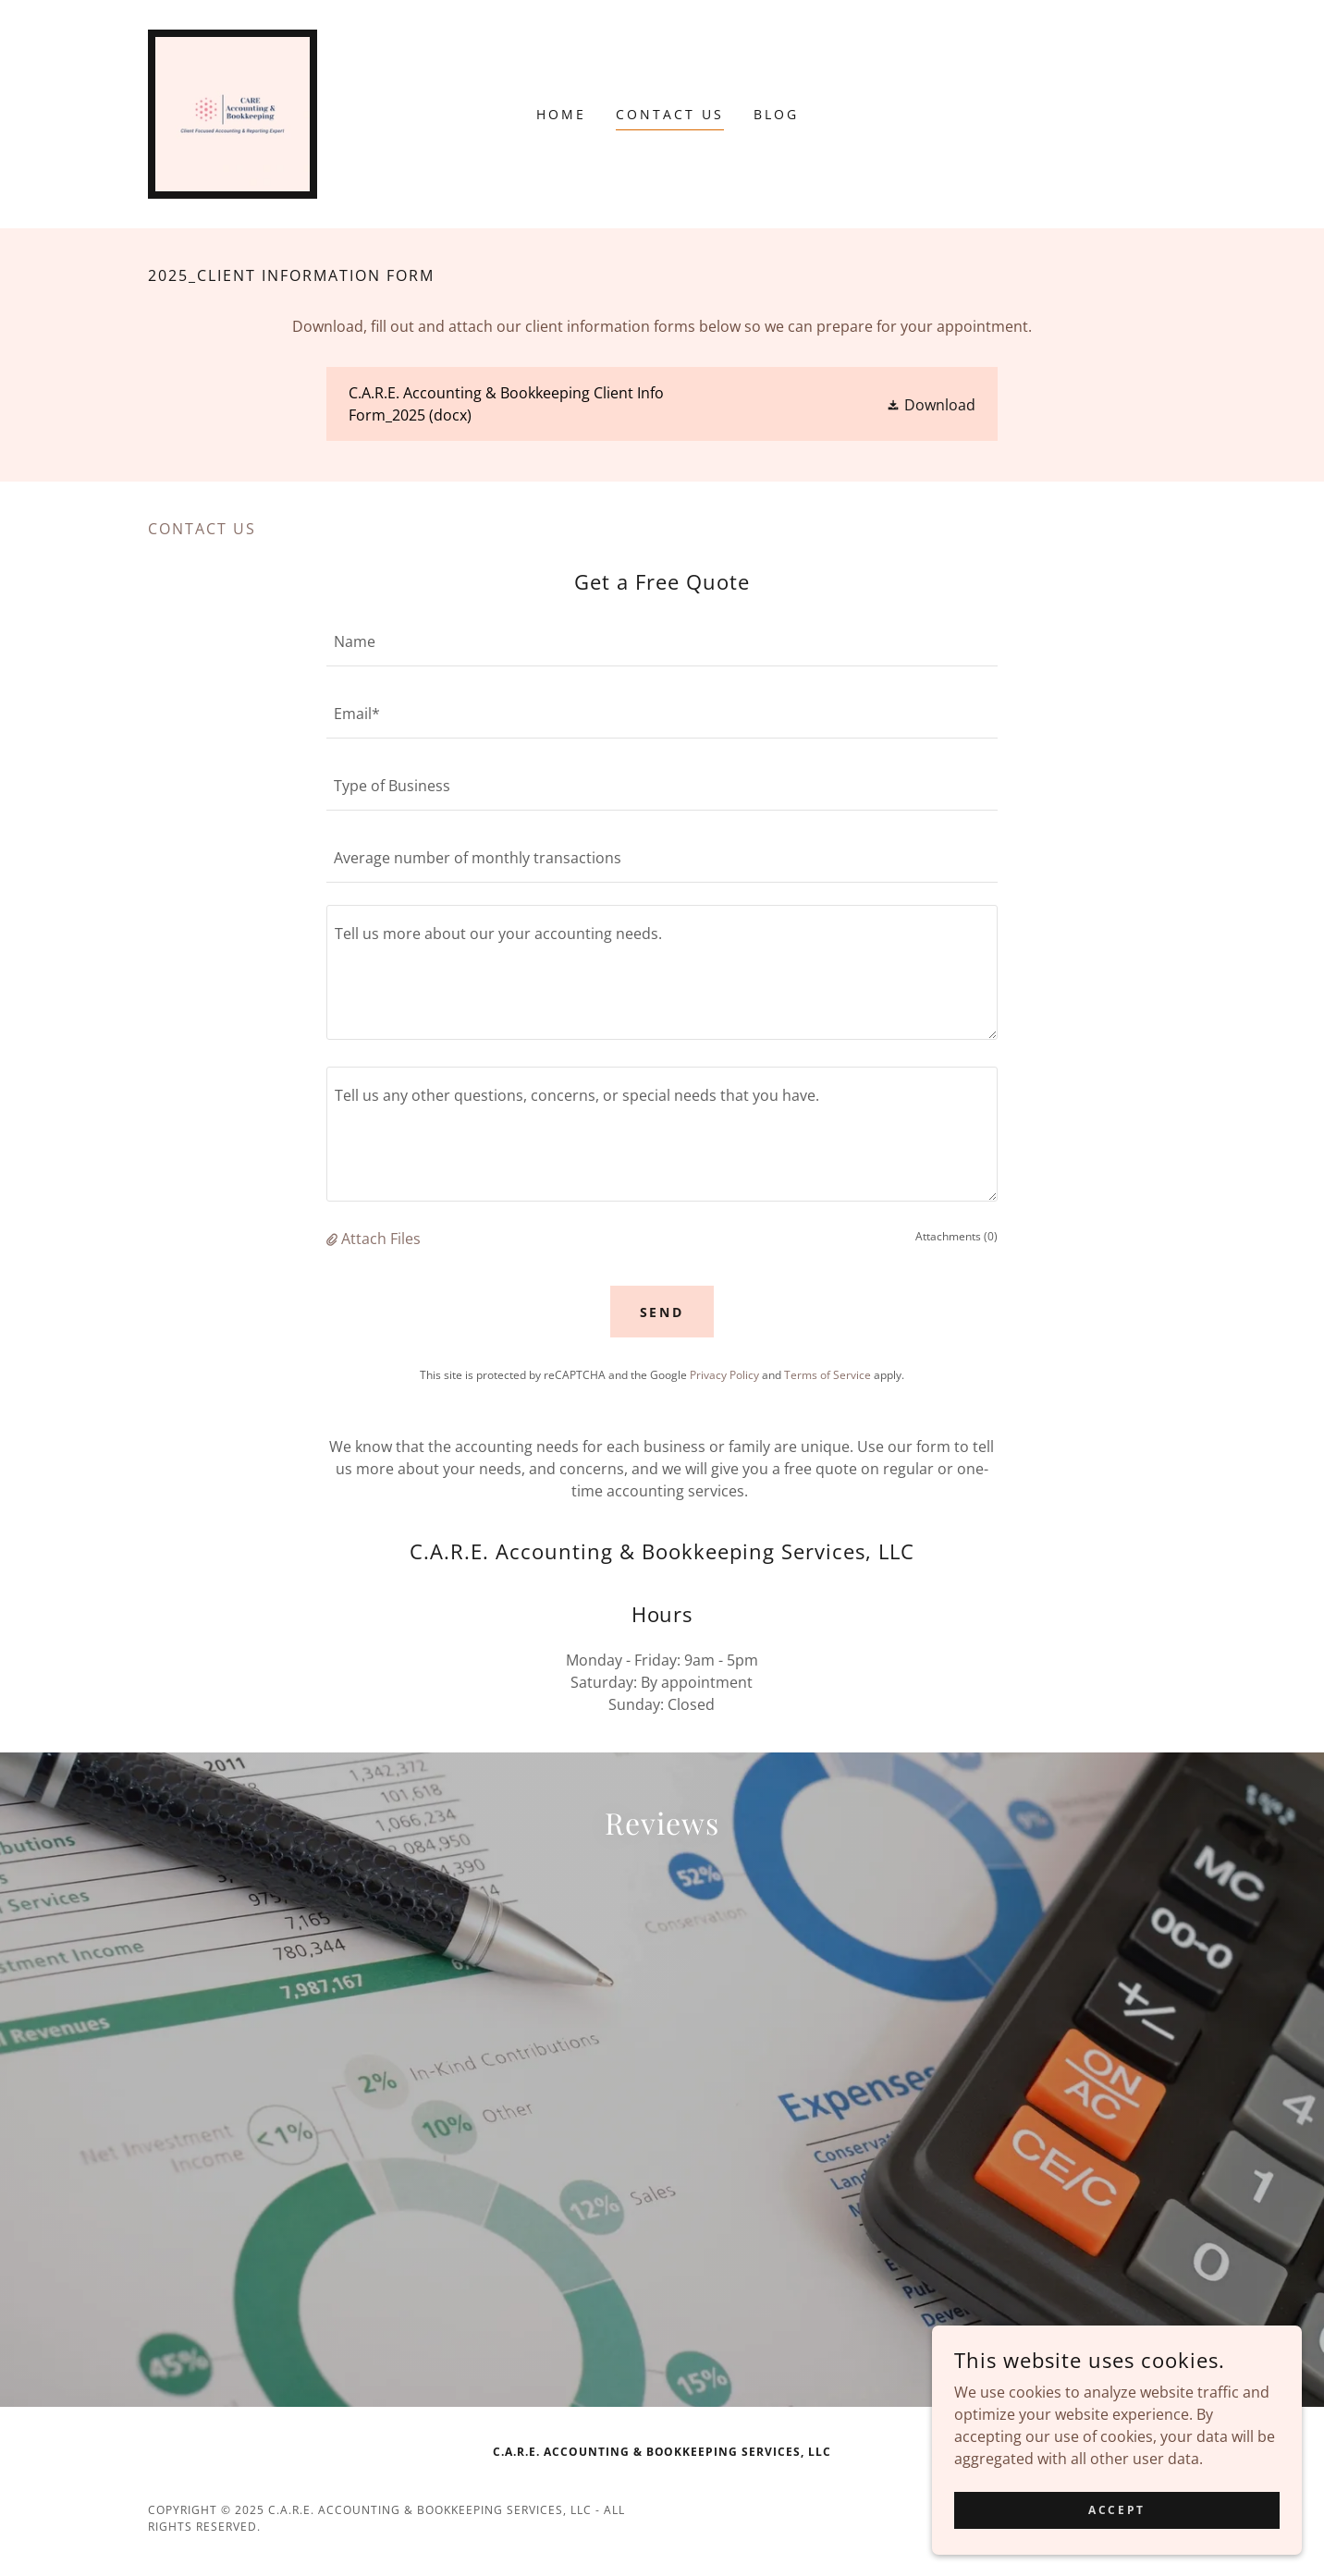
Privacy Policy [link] (724, 1375)
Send (662, 1312)
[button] (930, 405)
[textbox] (661, 641)
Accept (1116, 2510)
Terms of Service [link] (827, 1375)
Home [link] (561, 114)
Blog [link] (776, 114)
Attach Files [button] (381, 1238)
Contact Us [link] (670, 114)
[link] (232, 113)
